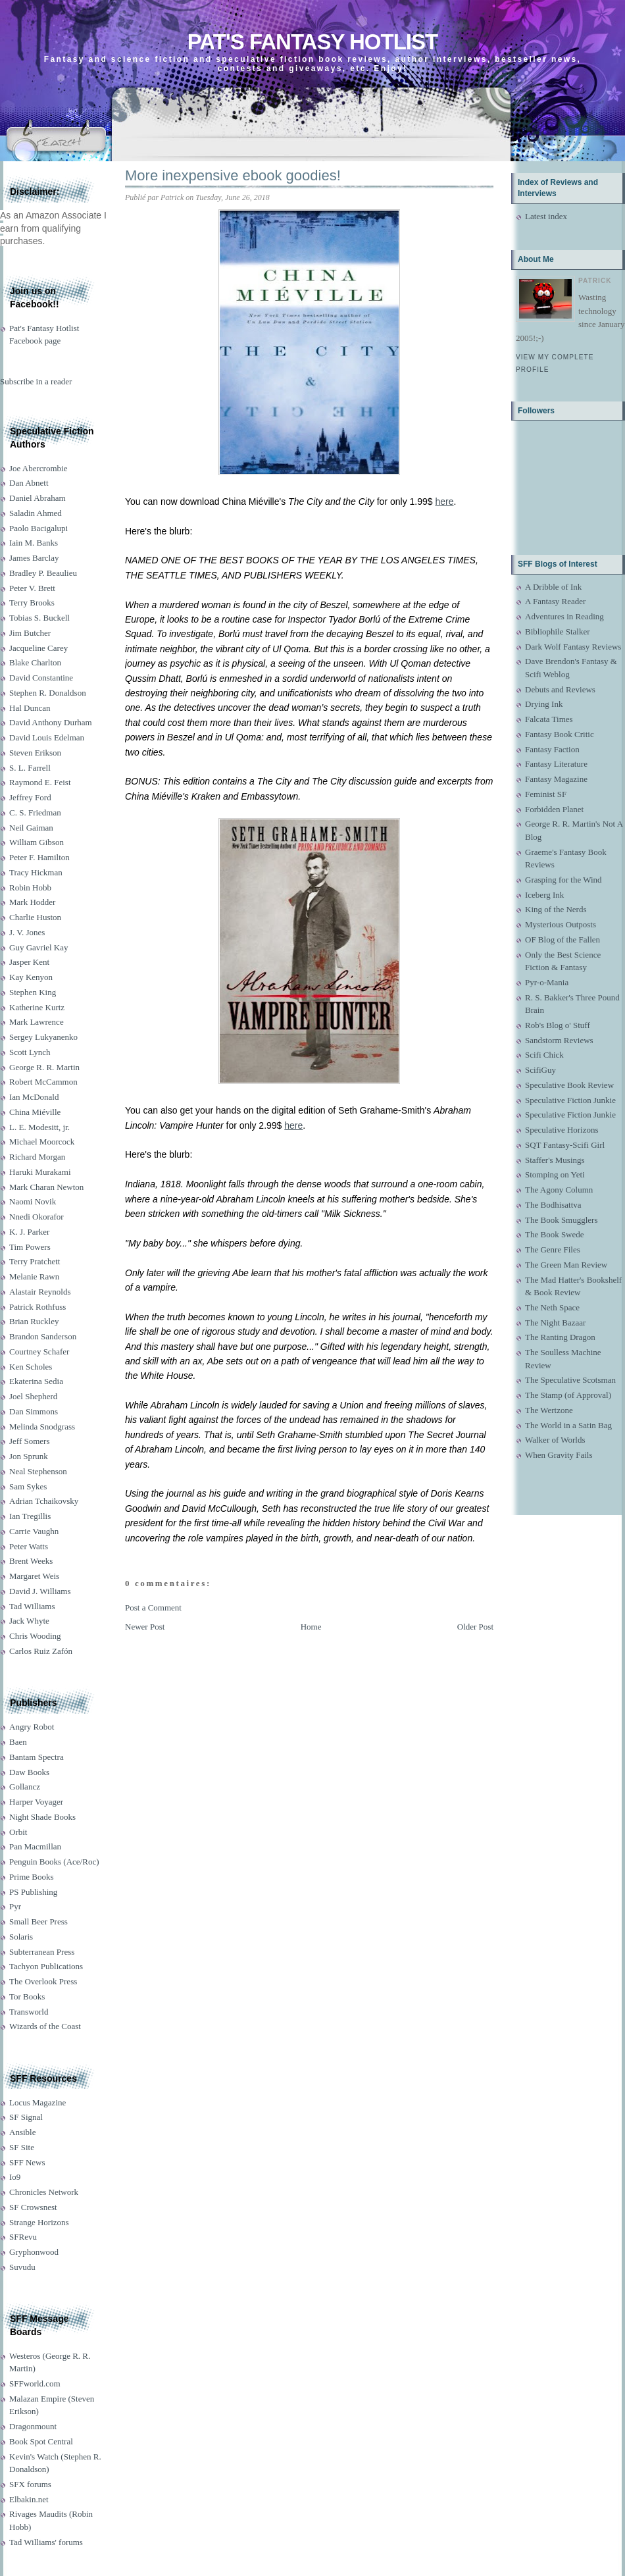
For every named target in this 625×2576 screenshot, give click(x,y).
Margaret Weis (34, 1576)
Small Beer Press (38, 1921)
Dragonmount (33, 2426)
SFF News (27, 2162)
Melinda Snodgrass (42, 1426)
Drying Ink (543, 704)
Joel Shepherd (33, 1396)
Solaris (21, 1937)
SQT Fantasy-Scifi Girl (565, 1145)
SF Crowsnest (33, 2207)
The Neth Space (552, 1307)
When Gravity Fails (559, 1455)
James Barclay (34, 558)
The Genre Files (552, 1249)
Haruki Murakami (40, 1172)
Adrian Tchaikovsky (43, 1501)
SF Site (21, 2147)
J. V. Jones (27, 932)
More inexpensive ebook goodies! (233, 175)
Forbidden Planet (554, 809)
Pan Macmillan (35, 1846)
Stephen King (32, 992)
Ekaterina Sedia (36, 1381)
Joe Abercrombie (38, 468)
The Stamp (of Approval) (568, 1395)
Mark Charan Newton (46, 1187)
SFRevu (23, 2237)
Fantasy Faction (552, 749)
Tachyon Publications (46, 1966)
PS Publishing (33, 1892)
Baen (18, 1742)
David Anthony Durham (50, 722)
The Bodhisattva (553, 1205)
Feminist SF (545, 794)
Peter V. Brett (32, 588)
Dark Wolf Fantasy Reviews (573, 647)
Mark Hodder (32, 902)
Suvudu (22, 2267)
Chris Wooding (35, 1636)
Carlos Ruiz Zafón (40, 1651)
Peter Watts (28, 1546)
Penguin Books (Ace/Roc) (54, 1862)
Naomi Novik (32, 1201)
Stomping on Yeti (555, 1174)
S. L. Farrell (30, 768)
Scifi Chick (544, 1055)
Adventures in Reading (564, 616)
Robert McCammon (43, 1082)
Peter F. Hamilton (39, 857)
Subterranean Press (41, 1952)
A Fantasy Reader (555, 601)
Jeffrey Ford (30, 797)
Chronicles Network (43, 2192)
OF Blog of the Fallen (562, 939)
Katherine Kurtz (36, 1007)
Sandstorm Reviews (559, 1040)
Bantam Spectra (36, 1757)
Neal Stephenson (38, 1471)
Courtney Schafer (39, 1351)
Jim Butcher (30, 633)
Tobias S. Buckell (39, 618)
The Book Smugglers (561, 1220)
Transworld (28, 2012)
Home (311, 1627)
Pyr (15, 1906)
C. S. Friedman (35, 812)
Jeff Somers (29, 1441)
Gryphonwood (34, 2252)
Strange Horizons (39, 2222)
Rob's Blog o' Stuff (557, 1025)
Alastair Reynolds (40, 1292)
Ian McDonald (34, 1097)
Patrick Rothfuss (37, 1307)
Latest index (546, 216)
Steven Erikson (35, 753)
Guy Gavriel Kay (38, 947)
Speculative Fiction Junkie (570, 1100)
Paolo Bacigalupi (38, 528)
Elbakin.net (29, 2499)
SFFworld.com (35, 2383)
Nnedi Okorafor (36, 1217)
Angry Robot (31, 1727)
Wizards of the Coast (45, 2026)
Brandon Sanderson (42, 1336)
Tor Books (27, 1996)
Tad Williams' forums (46, 2542)
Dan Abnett (29, 483)
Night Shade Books (42, 1817)
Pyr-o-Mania (546, 982)
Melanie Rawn (34, 1276)
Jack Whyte (29, 1621)
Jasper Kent (29, 962)
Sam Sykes (28, 1486)
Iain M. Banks (33, 543)
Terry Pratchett (34, 1261)
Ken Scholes (30, 1367)
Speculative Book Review (569, 1085)
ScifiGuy (540, 1070)
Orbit (18, 1832)
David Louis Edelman (46, 737)
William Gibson (36, 842)
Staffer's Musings (555, 1160)
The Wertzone (549, 1410)
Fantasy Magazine (556, 779)
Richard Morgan (37, 1157)
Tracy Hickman (36, 872)
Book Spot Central (41, 2441)
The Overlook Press (43, 1981)
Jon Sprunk (28, 1456)
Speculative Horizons (562, 1130)
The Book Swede (554, 1234)
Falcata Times (549, 719)
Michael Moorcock (41, 1141)
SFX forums (30, 2484)
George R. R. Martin (44, 1067)
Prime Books (31, 1877)
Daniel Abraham (37, 498)
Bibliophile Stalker (557, 631)
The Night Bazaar (555, 1322)
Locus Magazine (37, 2102)
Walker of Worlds (555, 1440)
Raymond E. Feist (40, 782)
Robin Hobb (30, 887)
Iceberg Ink (544, 895)
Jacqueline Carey (38, 648)
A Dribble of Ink (553, 587)
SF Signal (26, 2117)
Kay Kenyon (31, 977)
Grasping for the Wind (563, 880)
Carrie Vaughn (34, 1531)
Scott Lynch (29, 1052)
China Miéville (35, 1112)
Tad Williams (32, 1606)
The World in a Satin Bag (568, 1425)
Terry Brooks (32, 602)
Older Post (475, 1627)
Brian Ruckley (34, 1321)
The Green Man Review (566, 1265)
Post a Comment (153, 1607)
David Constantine (41, 678)
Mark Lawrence (36, 1022)
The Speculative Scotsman (570, 1380)
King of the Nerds (556, 909)
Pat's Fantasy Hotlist (313, 42)
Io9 (14, 2177)
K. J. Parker (29, 1232)
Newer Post (144, 1627)
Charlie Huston (35, 917)
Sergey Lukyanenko (43, 1037)
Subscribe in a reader (36, 381)
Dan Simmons (33, 1411)
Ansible (22, 2132)
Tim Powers (30, 1247)
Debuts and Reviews (560, 689)
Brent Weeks (31, 1561)
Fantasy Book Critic (559, 734)
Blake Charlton (35, 662)
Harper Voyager (36, 1802)
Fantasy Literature (556, 764)
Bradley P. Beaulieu (43, 573)
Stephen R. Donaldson (47, 693)
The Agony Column (559, 1190)
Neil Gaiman (31, 828)
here (444, 501)
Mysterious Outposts (560, 924)
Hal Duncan (29, 708)
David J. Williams (39, 1591)
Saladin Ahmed (35, 513)
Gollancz (24, 1786)
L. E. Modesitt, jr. (39, 1127)
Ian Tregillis (30, 1516)
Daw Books (29, 1772)
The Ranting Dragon (560, 1337)
